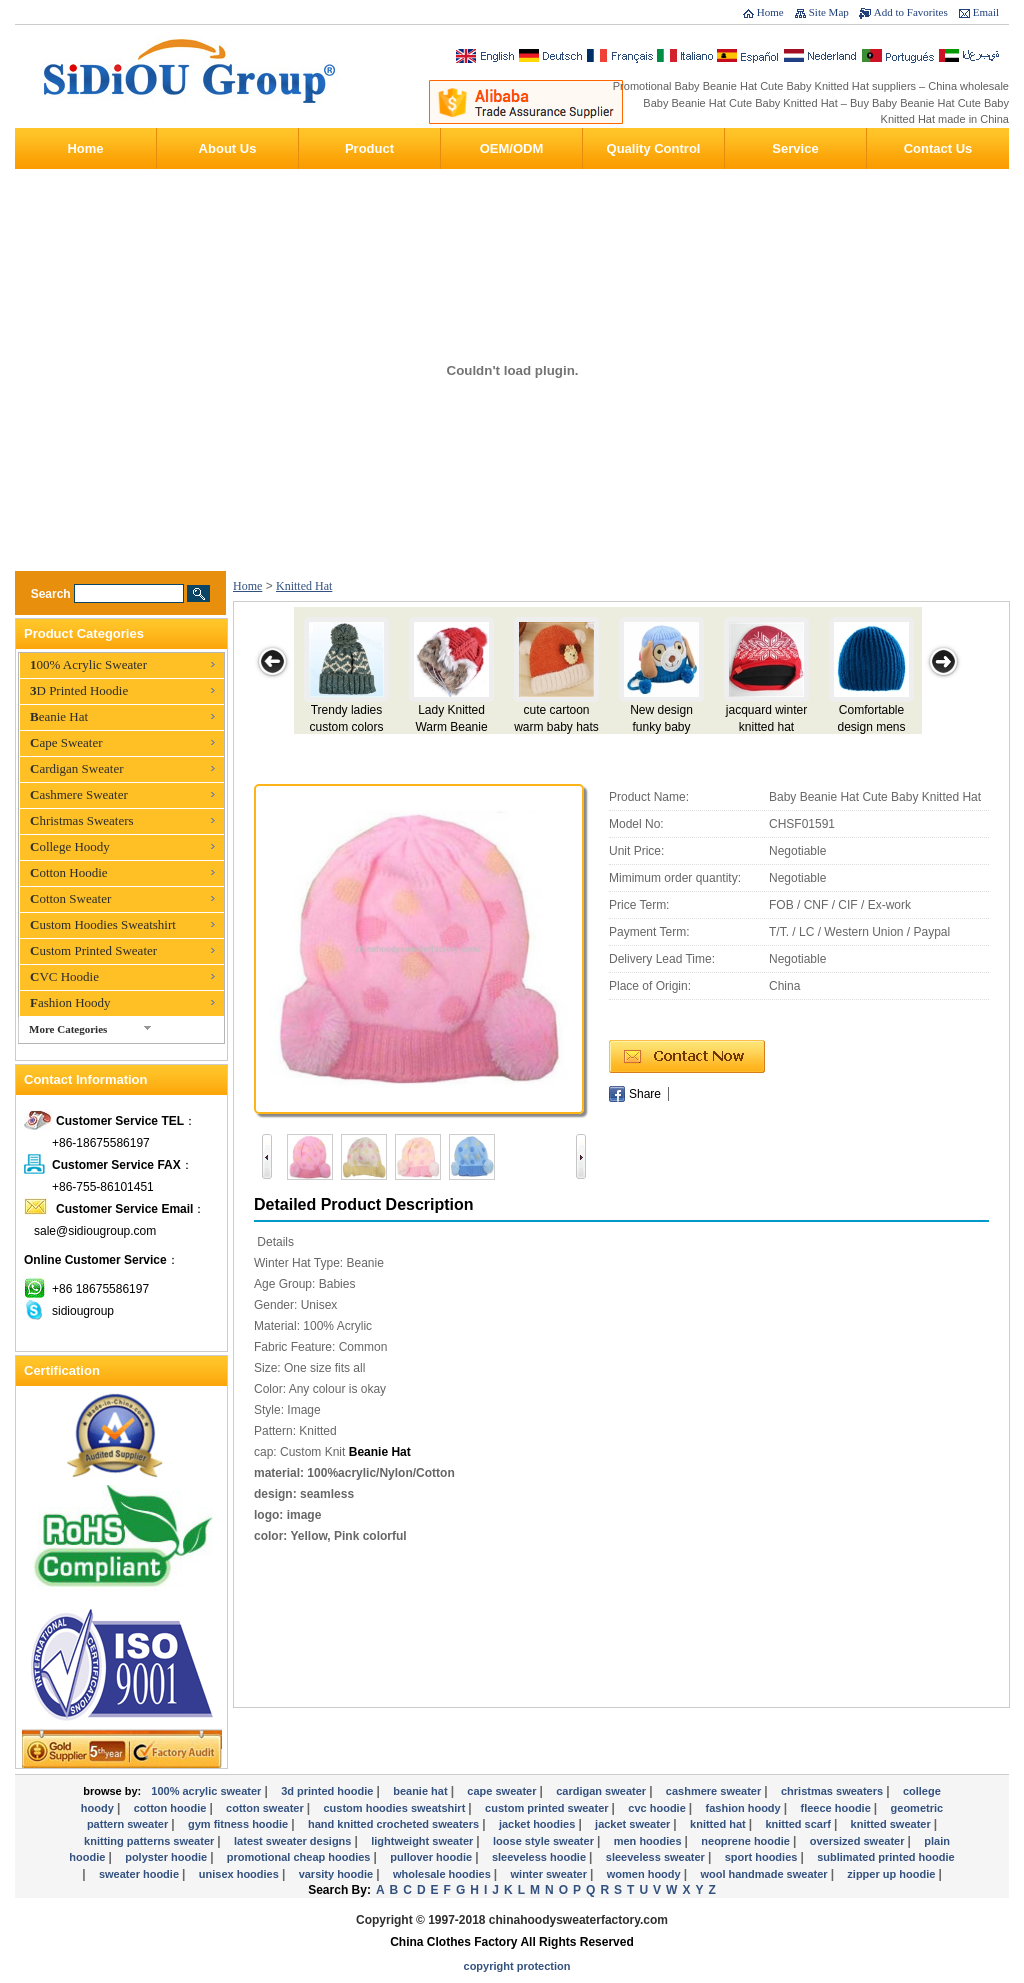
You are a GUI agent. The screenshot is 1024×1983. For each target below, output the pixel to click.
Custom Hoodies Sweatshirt (103, 924)
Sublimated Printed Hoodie (886, 1857)
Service (795, 148)
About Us (228, 148)
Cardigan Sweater (77, 768)
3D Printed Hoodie (79, 690)
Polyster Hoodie (167, 1857)
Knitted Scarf (799, 1824)
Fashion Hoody (70, 1002)
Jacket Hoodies (538, 1824)
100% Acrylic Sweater (88, 664)
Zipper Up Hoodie (892, 1874)
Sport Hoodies (763, 1857)
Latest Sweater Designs (294, 1841)
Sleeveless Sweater (657, 1857)
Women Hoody (645, 1874)
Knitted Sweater (892, 1824)
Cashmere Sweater (79, 794)
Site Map (829, 12)
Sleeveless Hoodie (540, 1857)
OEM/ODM (512, 148)
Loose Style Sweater (545, 1841)
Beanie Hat (59, 716)
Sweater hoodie (140, 1874)
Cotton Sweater (70, 898)
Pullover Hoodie (432, 1857)
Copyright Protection (517, 1966)
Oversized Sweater (859, 1841)
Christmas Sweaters (82, 820)
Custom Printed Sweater (93, 950)
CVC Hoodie (64, 976)
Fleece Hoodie (836, 1808)
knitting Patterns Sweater (150, 1841)
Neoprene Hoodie (747, 1841)
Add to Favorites (911, 12)
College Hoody (70, 846)
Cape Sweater (66, 742)
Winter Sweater (550, 1874)
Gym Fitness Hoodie (239, 1824)
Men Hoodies (649, 1841)
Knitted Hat (304, 586)
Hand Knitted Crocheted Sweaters (395, 1824)
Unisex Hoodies (240, 1874)
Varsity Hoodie (338, 1874)
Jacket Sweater (634, 1824)
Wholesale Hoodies (443, 1874)
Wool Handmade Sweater (765, 1874)
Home (770, 12)
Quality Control (654, 148)
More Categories (68, 1029)
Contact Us (938, 148)
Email (986, 12)
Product (369, 148)
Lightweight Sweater (423, 1841)
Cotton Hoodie (69, 872)
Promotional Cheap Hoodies (300, 1857)
